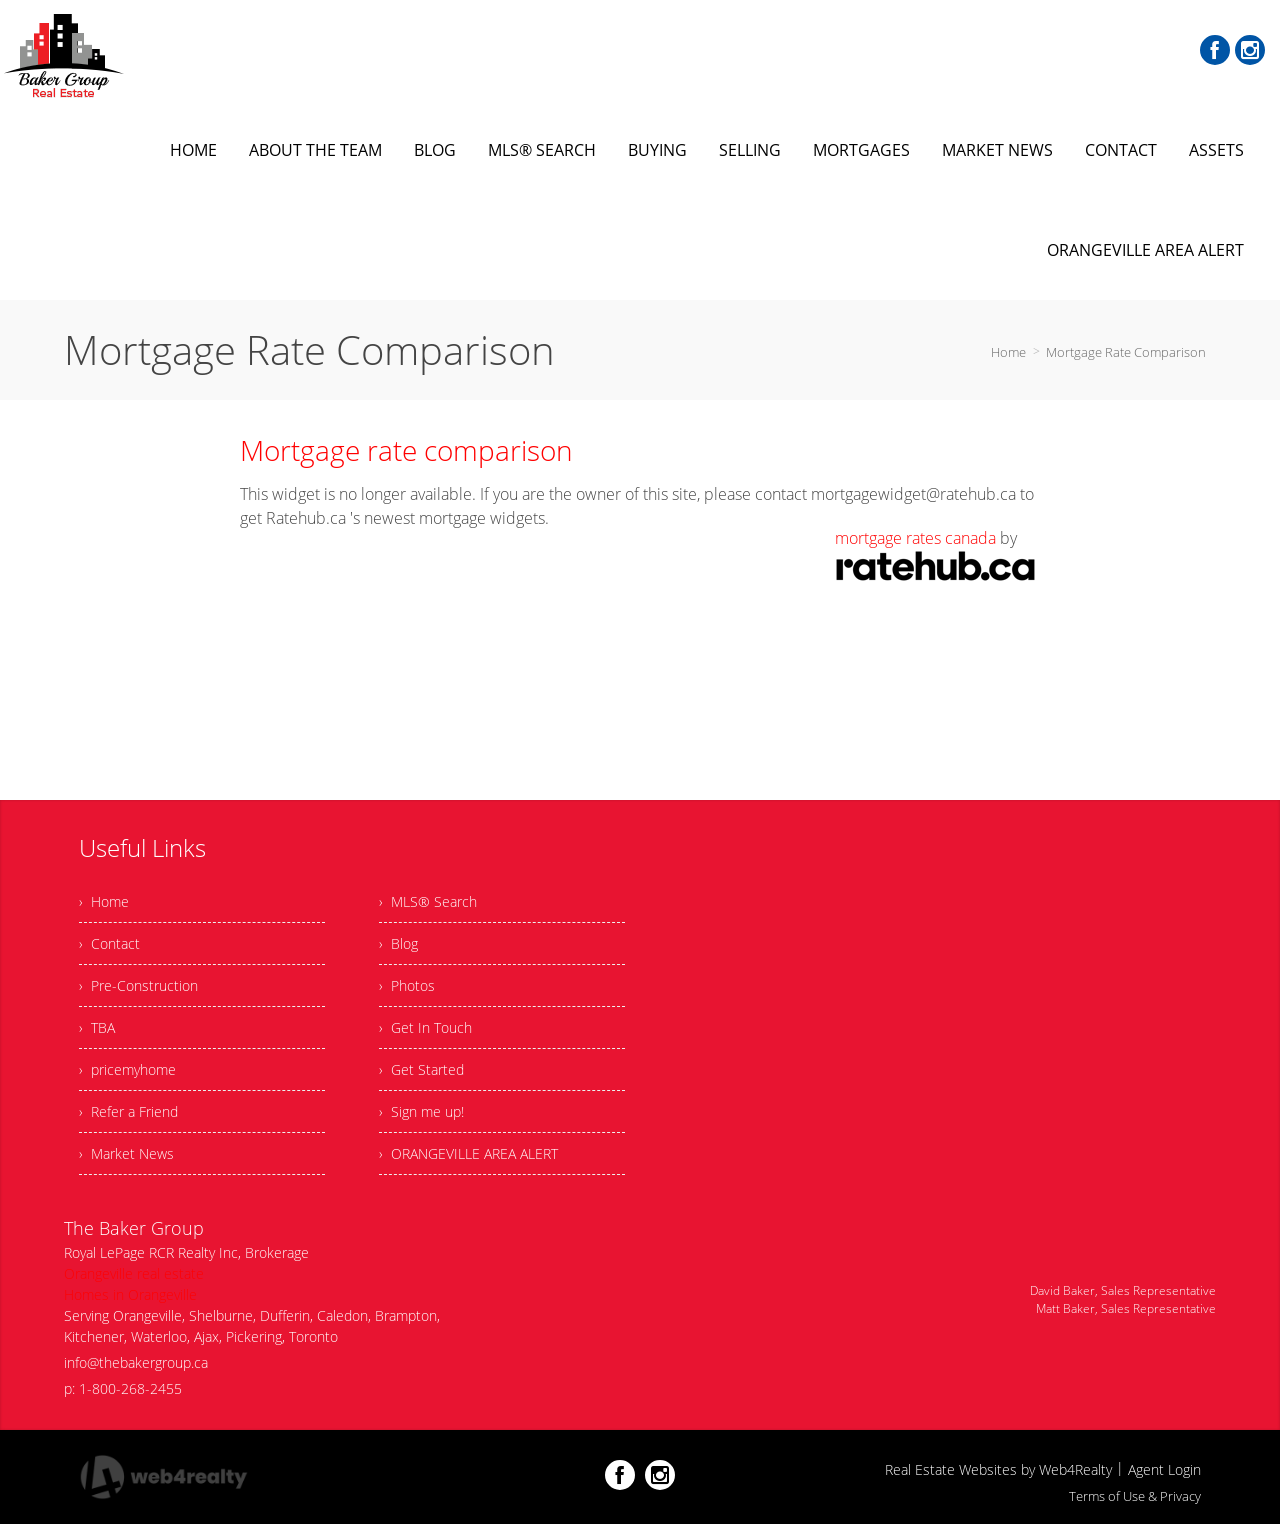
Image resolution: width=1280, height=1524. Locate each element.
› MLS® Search (428, 901)
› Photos (407, 985)
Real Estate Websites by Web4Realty (998, 1469)
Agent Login (1164, 1469)
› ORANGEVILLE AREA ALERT (468, 1153)
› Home (104, 901)
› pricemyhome (127, 1069)
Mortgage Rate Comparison (1126, 352)
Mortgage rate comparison (406, 450)
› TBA (97, 1027)
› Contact (109, 943)
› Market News (126, 1153)
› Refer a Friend (128, 1111)
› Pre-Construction (138, 985)
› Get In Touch (425, 1027)
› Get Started (421, 1069)
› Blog (398, 943)
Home (1008, 352)
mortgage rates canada (915, 538)
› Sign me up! (421, 1111)
